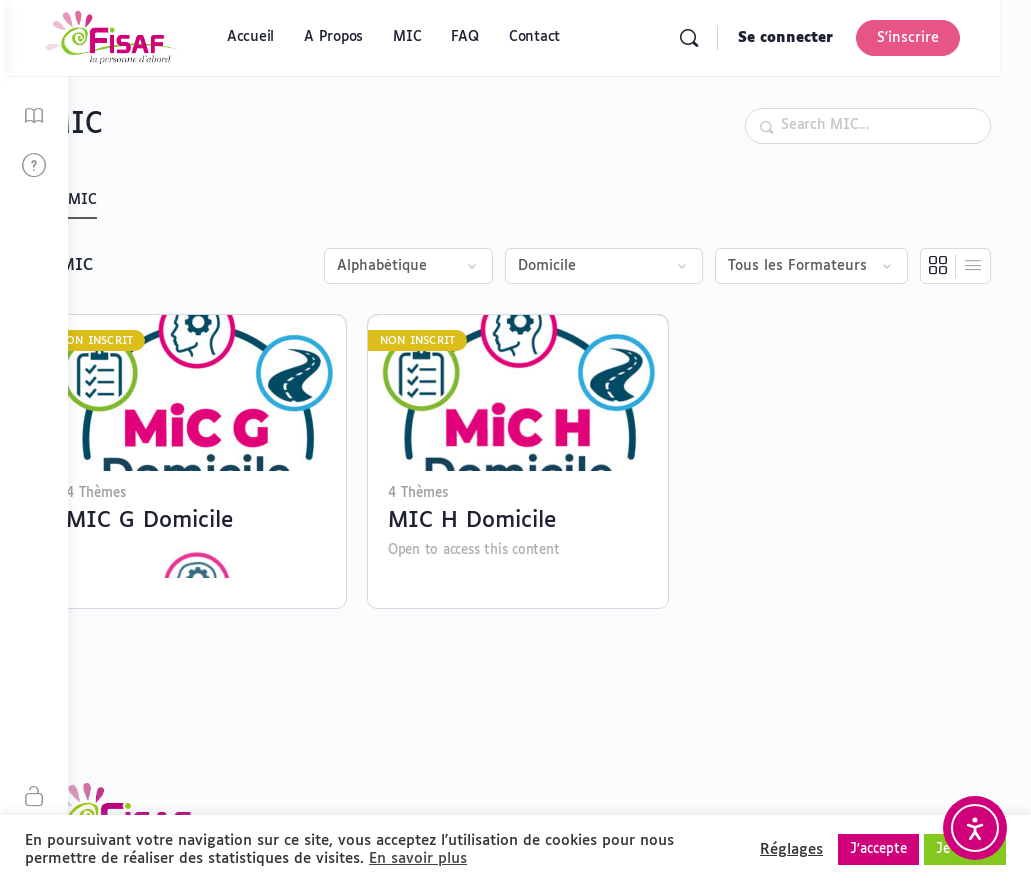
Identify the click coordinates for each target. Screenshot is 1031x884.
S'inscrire (939, 38)
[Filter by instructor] (811, 266)
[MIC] (34, 116)
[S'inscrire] (34, 797)
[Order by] (408, 266)
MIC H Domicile (514, 510)
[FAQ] (34, 166)
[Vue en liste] (973, 266)
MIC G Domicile (212, 510)
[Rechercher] (720, 38)
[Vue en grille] (938, 266)
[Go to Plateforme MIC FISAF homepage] (176, 38)
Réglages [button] (791, 849)
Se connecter (816, 38)
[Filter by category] (604, 266)
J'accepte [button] (878, 849)
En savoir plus (418, 858)
